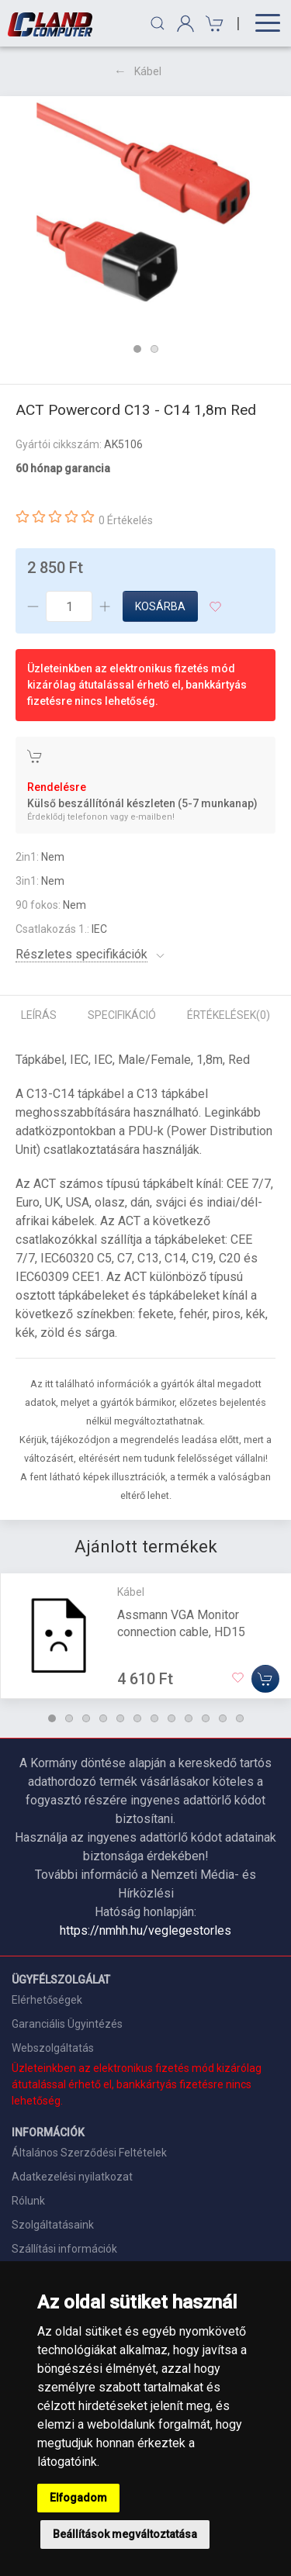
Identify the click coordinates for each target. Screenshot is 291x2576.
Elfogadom (78, 2497)
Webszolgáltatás (53, 2048)
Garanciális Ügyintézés (67, 2024)
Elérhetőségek (47, 2000)
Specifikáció (122, 1015)
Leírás (39, 1015)
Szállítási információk (64, 2249)
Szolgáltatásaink (53, 2225)
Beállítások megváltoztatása (125, 2534)
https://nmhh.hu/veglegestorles (145, 1930)
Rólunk (28, 2200)
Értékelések (228, 1015)
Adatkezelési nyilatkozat (72, 2176)
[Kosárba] (265, 1679)
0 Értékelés (126, 520)
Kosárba (160, 606)
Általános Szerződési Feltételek (89, 2152)
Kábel (147, 71)
